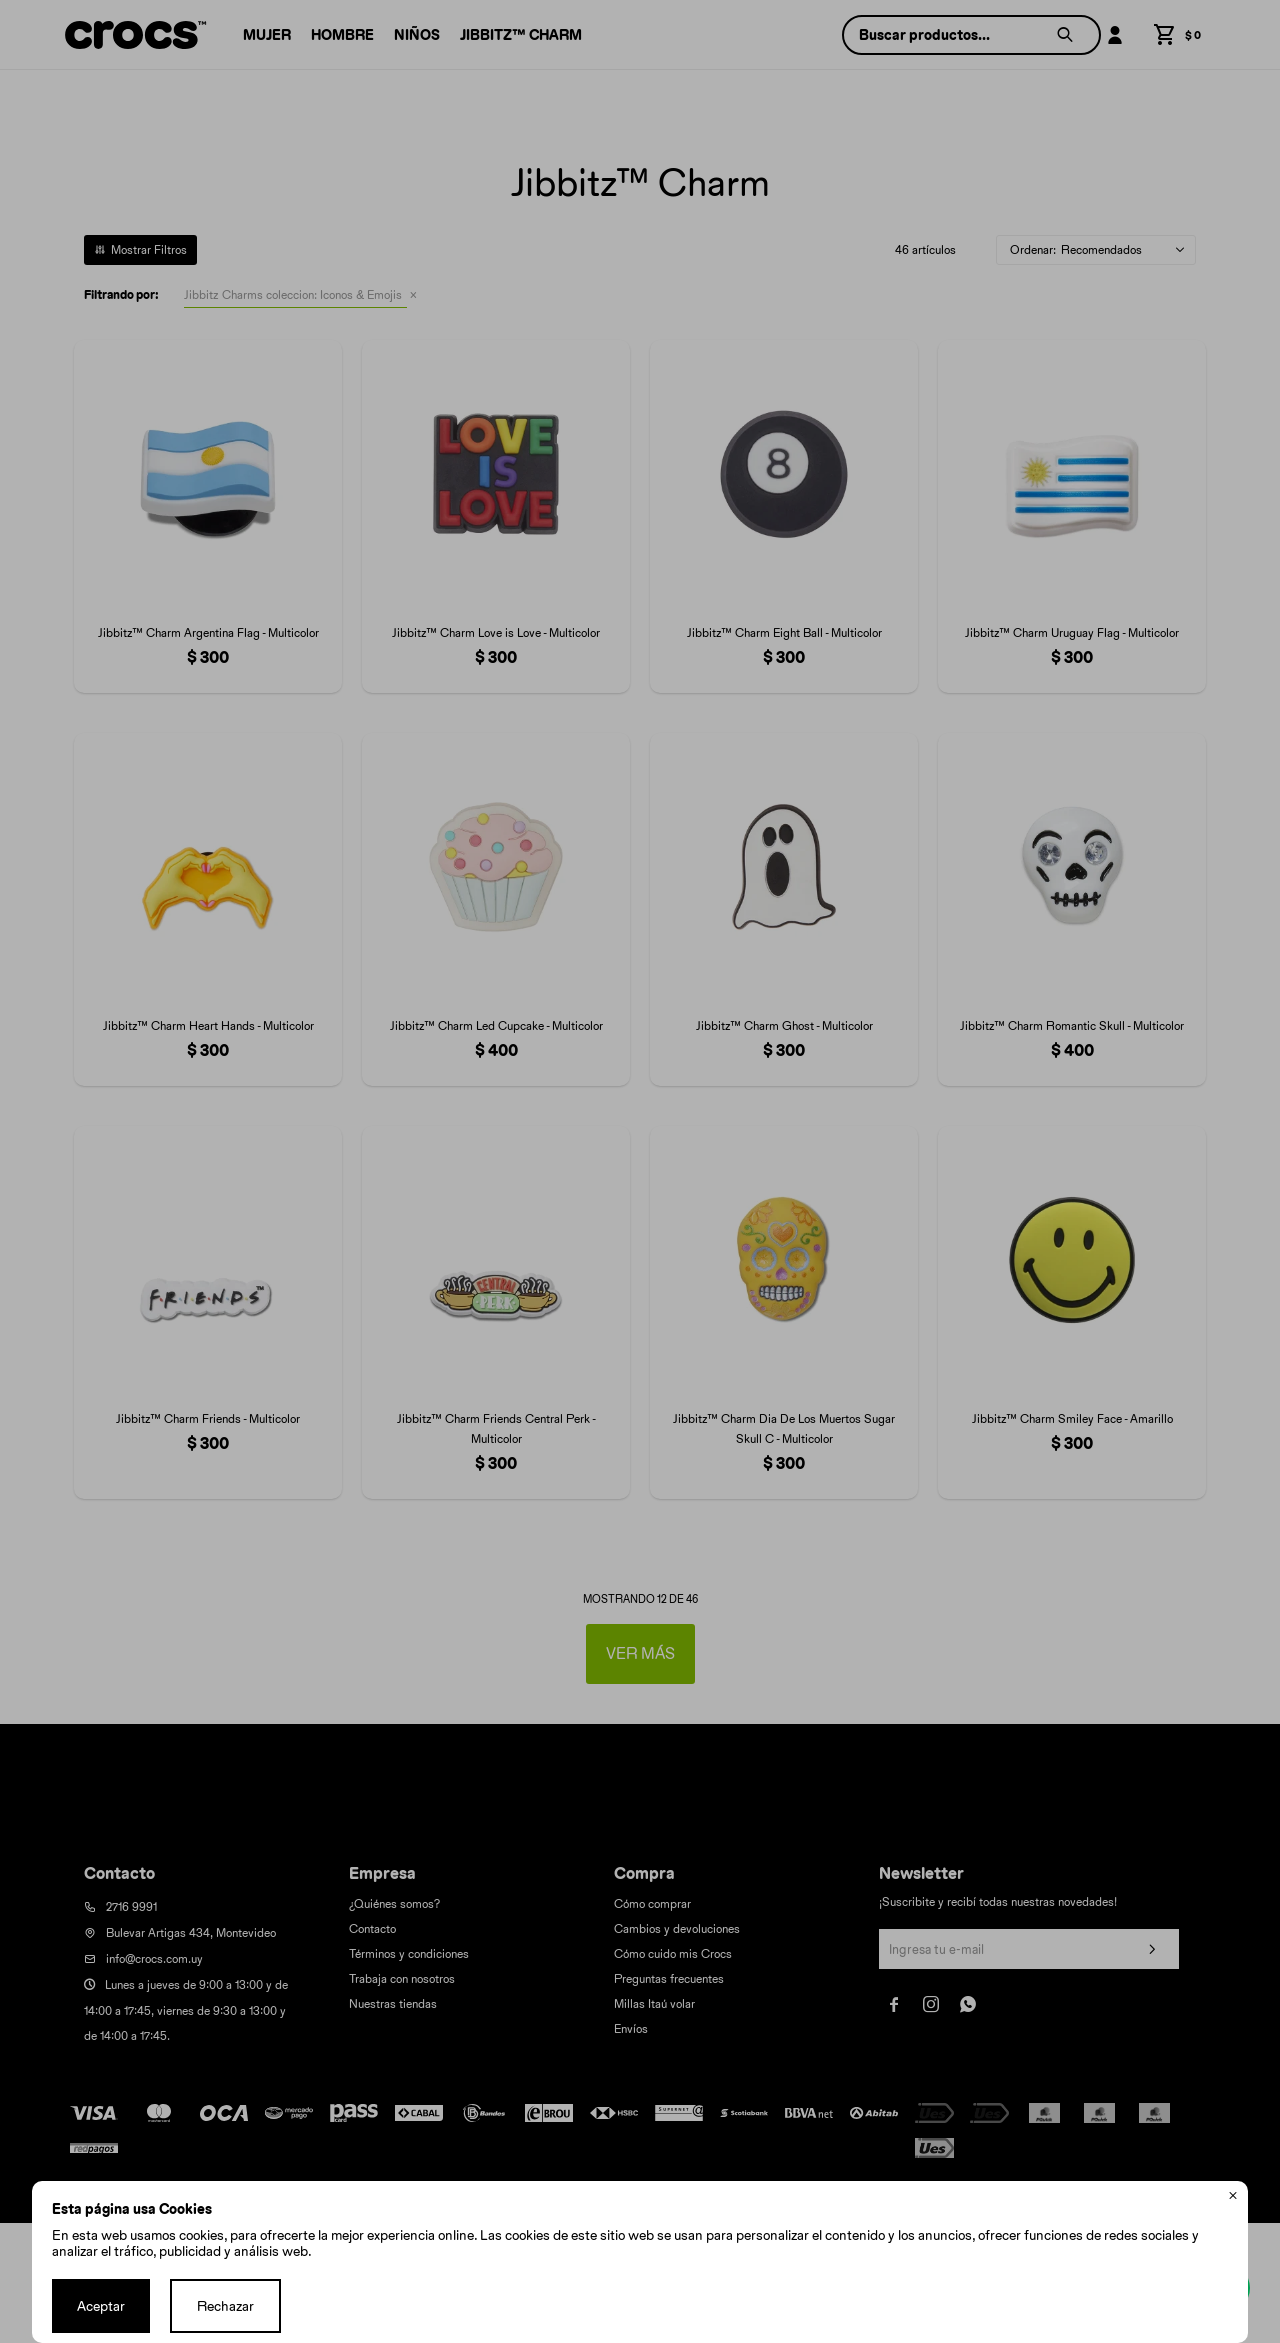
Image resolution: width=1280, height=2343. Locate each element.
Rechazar (225, 2306)
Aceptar (101, 2306)
